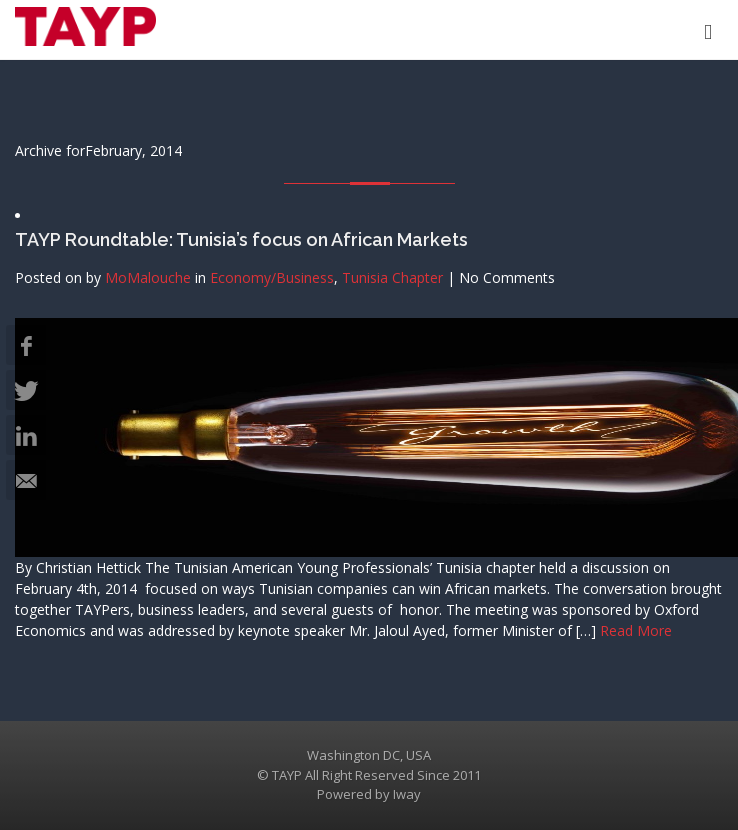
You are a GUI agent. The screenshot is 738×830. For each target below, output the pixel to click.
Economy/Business (272, 277)
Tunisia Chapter (392, 277)
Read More (636, 630)
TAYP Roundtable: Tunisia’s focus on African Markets (241, 239)
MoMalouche (148, 277)
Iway (407, 794)
